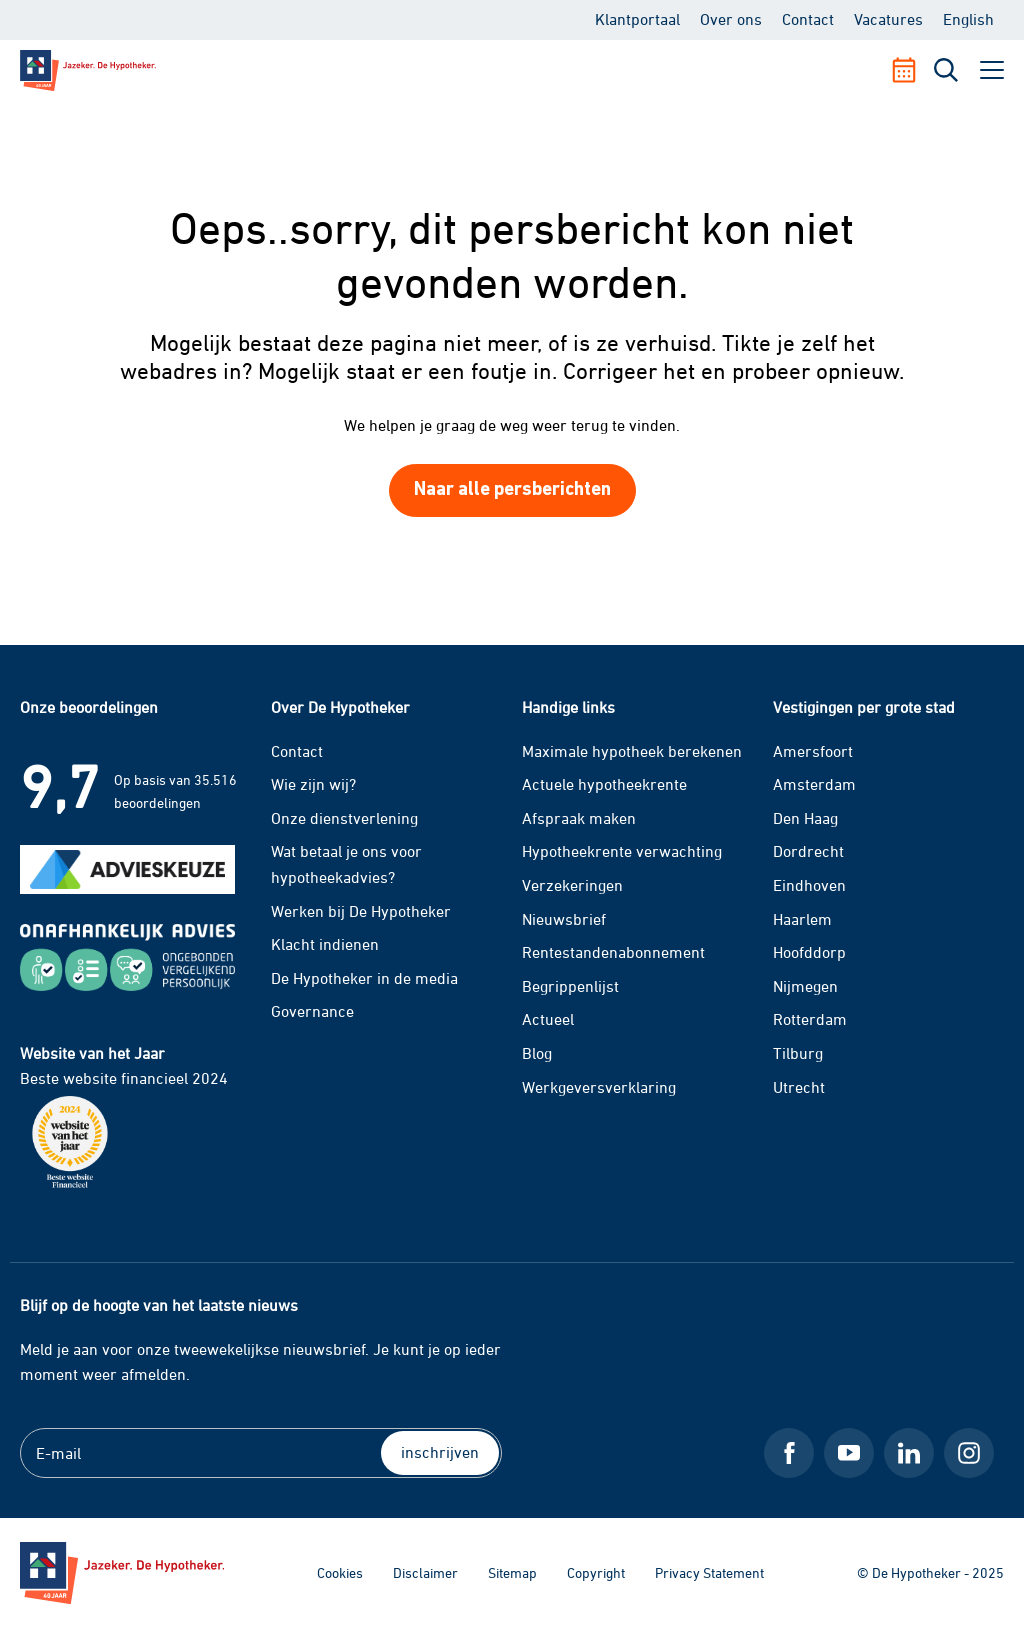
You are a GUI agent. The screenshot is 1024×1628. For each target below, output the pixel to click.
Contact (808, 19)
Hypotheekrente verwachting (622, 851)
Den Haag (805, 818)
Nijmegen (805, 986)
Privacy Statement (709, 1572)
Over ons (731, 19)
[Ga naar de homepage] (122, 1573)
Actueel (548, 1019)
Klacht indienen (325, 944)
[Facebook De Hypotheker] (789, 1453)
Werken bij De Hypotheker (361, 911)
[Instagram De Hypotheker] (969, 1453)
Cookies (340, 1572)
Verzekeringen (572, 885)
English (968, 19)
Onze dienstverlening (344, 818)
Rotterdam (810, 1019)
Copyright (596, 1572)
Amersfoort (813, 751)
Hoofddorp (809, 952)
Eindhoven (809, 885)
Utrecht (799, 1087)
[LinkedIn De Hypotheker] (909, 1453)
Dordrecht (808, 851)
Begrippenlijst (570, 986)
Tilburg (798, 1053)
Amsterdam (814, 784)
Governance (312, 1011)
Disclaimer (425, 1572)
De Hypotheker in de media (364, 978)
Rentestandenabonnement (613, 952)
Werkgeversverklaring (599, 1087)
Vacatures (888, 19)
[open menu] (992, 70)
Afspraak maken (579, 818)
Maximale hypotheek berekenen (632, 751)
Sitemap (512, 1572)
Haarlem (802, 919)
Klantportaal (637, 19)
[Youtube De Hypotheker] (849, 1453)
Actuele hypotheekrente (604, 784)
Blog (537, 1053)
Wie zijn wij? (313, 784)
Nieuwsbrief (564, 919)
